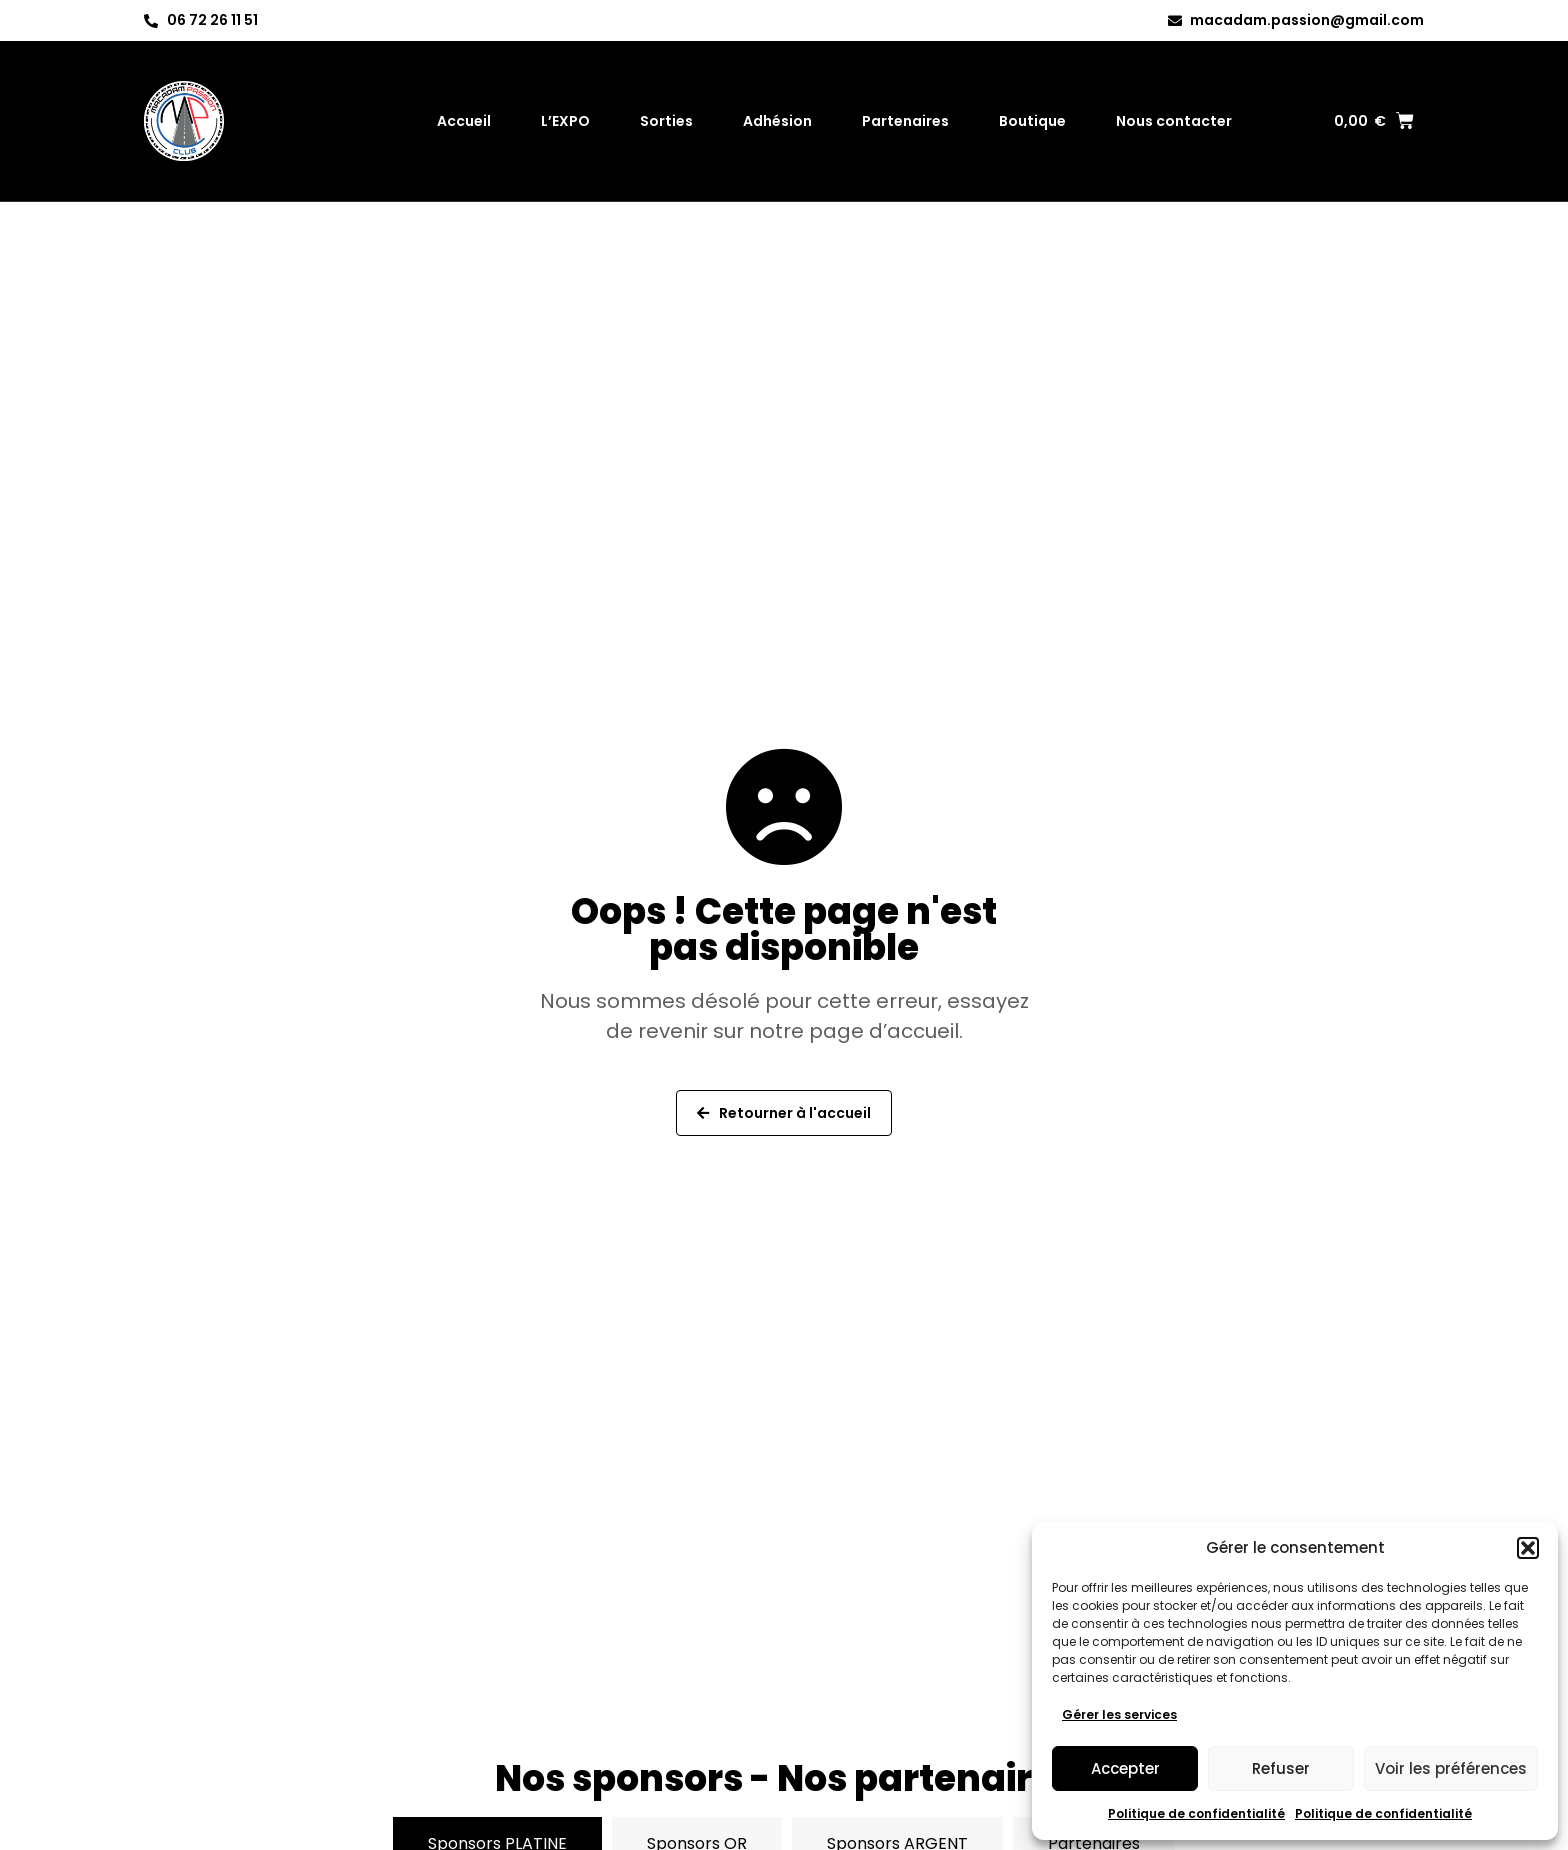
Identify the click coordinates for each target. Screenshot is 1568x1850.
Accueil (464, 117)
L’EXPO (565, 117)
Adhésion (777, 117)
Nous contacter (1174, 117)
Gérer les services (1119, 1714)
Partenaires (905, 117)
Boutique (1032, 117)
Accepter (1125, 1768)
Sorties (666, 117)
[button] (1528, 1548)
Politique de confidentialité (1196, 1813)
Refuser (1281, 1768)
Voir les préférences (1451, 1768)
